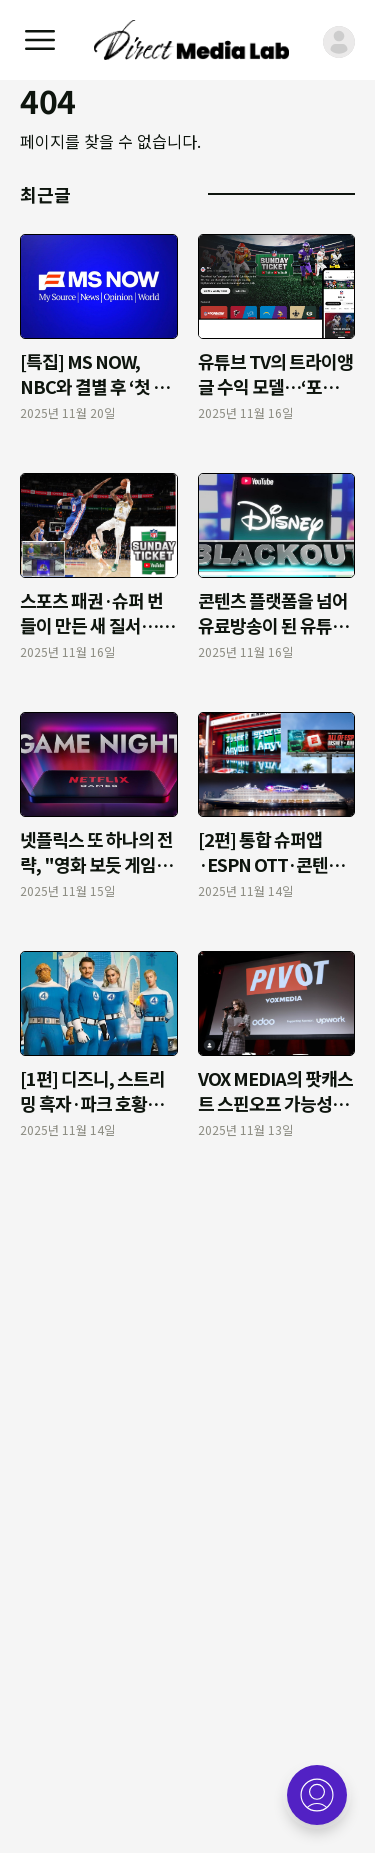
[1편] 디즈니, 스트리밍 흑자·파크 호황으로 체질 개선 (92, 1103)
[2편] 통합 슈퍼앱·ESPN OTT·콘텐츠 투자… (271, 864)
